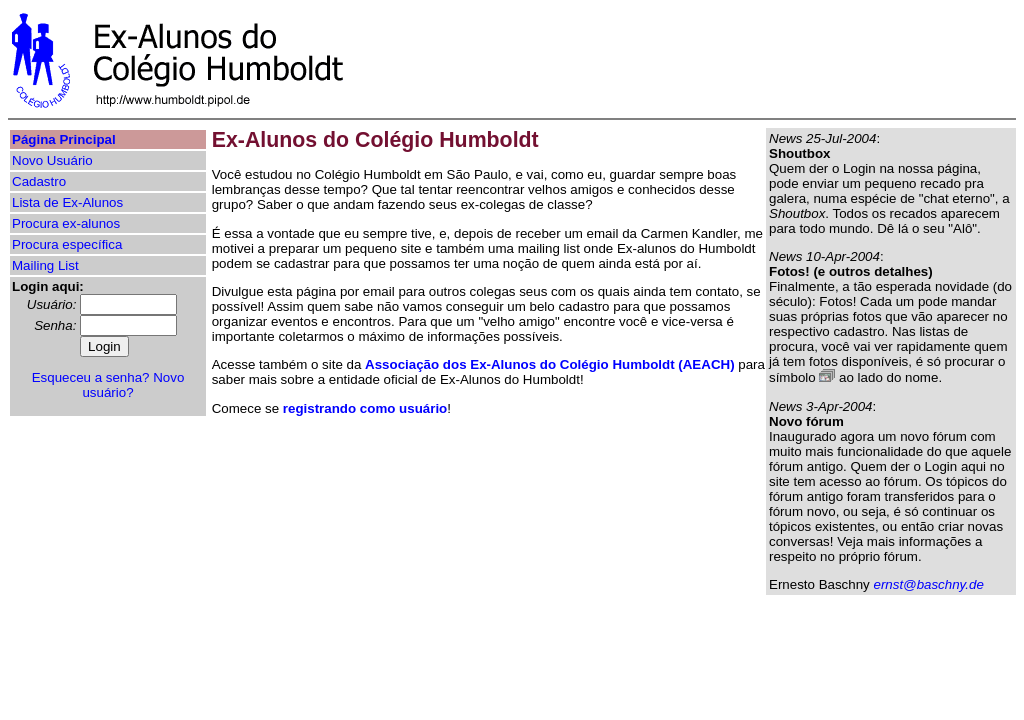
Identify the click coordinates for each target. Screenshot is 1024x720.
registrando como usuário (365, 408)
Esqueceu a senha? (91, 377)
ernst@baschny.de (928, 584)
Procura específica (67, 244)
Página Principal (64, 139)
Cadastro (39, 181)
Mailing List (45, 265)
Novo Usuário (52, 160)
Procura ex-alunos (66, 223)
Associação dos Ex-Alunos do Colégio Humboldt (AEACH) (550, 364)
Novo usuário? (133, 385)
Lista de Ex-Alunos (67, 202)
